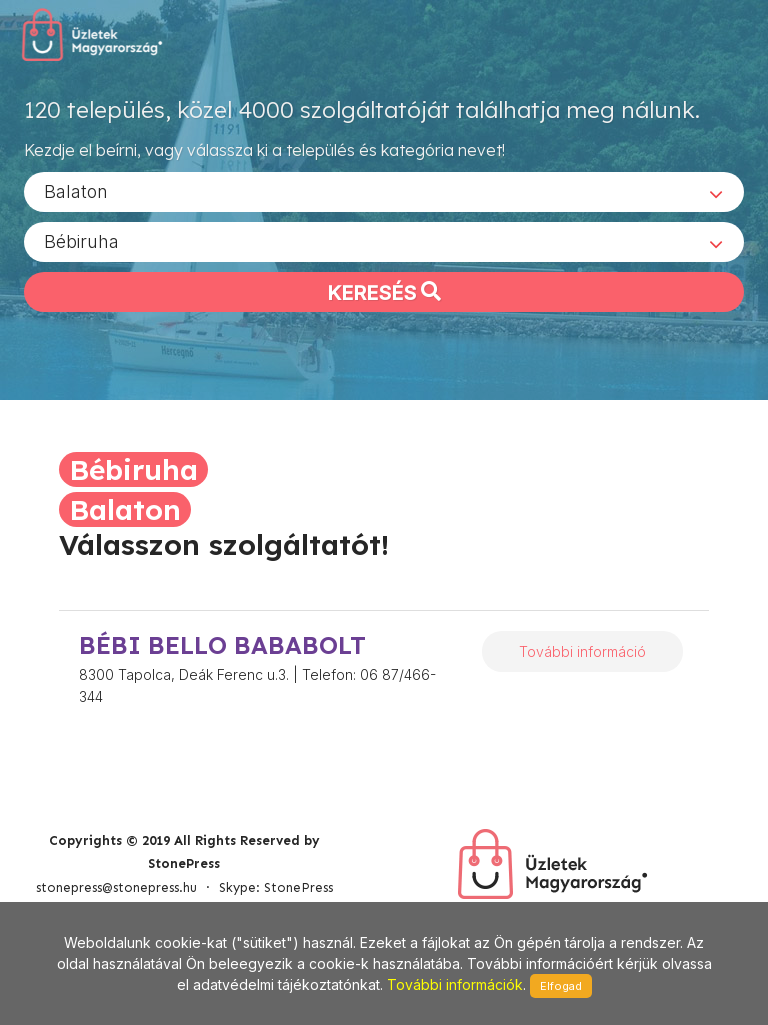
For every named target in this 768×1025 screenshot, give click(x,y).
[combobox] (384, 191)
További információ (582, 651)
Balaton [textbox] (76, 190)
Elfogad (561, 986)
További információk (455, 984)
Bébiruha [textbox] (81, 240)
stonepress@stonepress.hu (116, 887)
